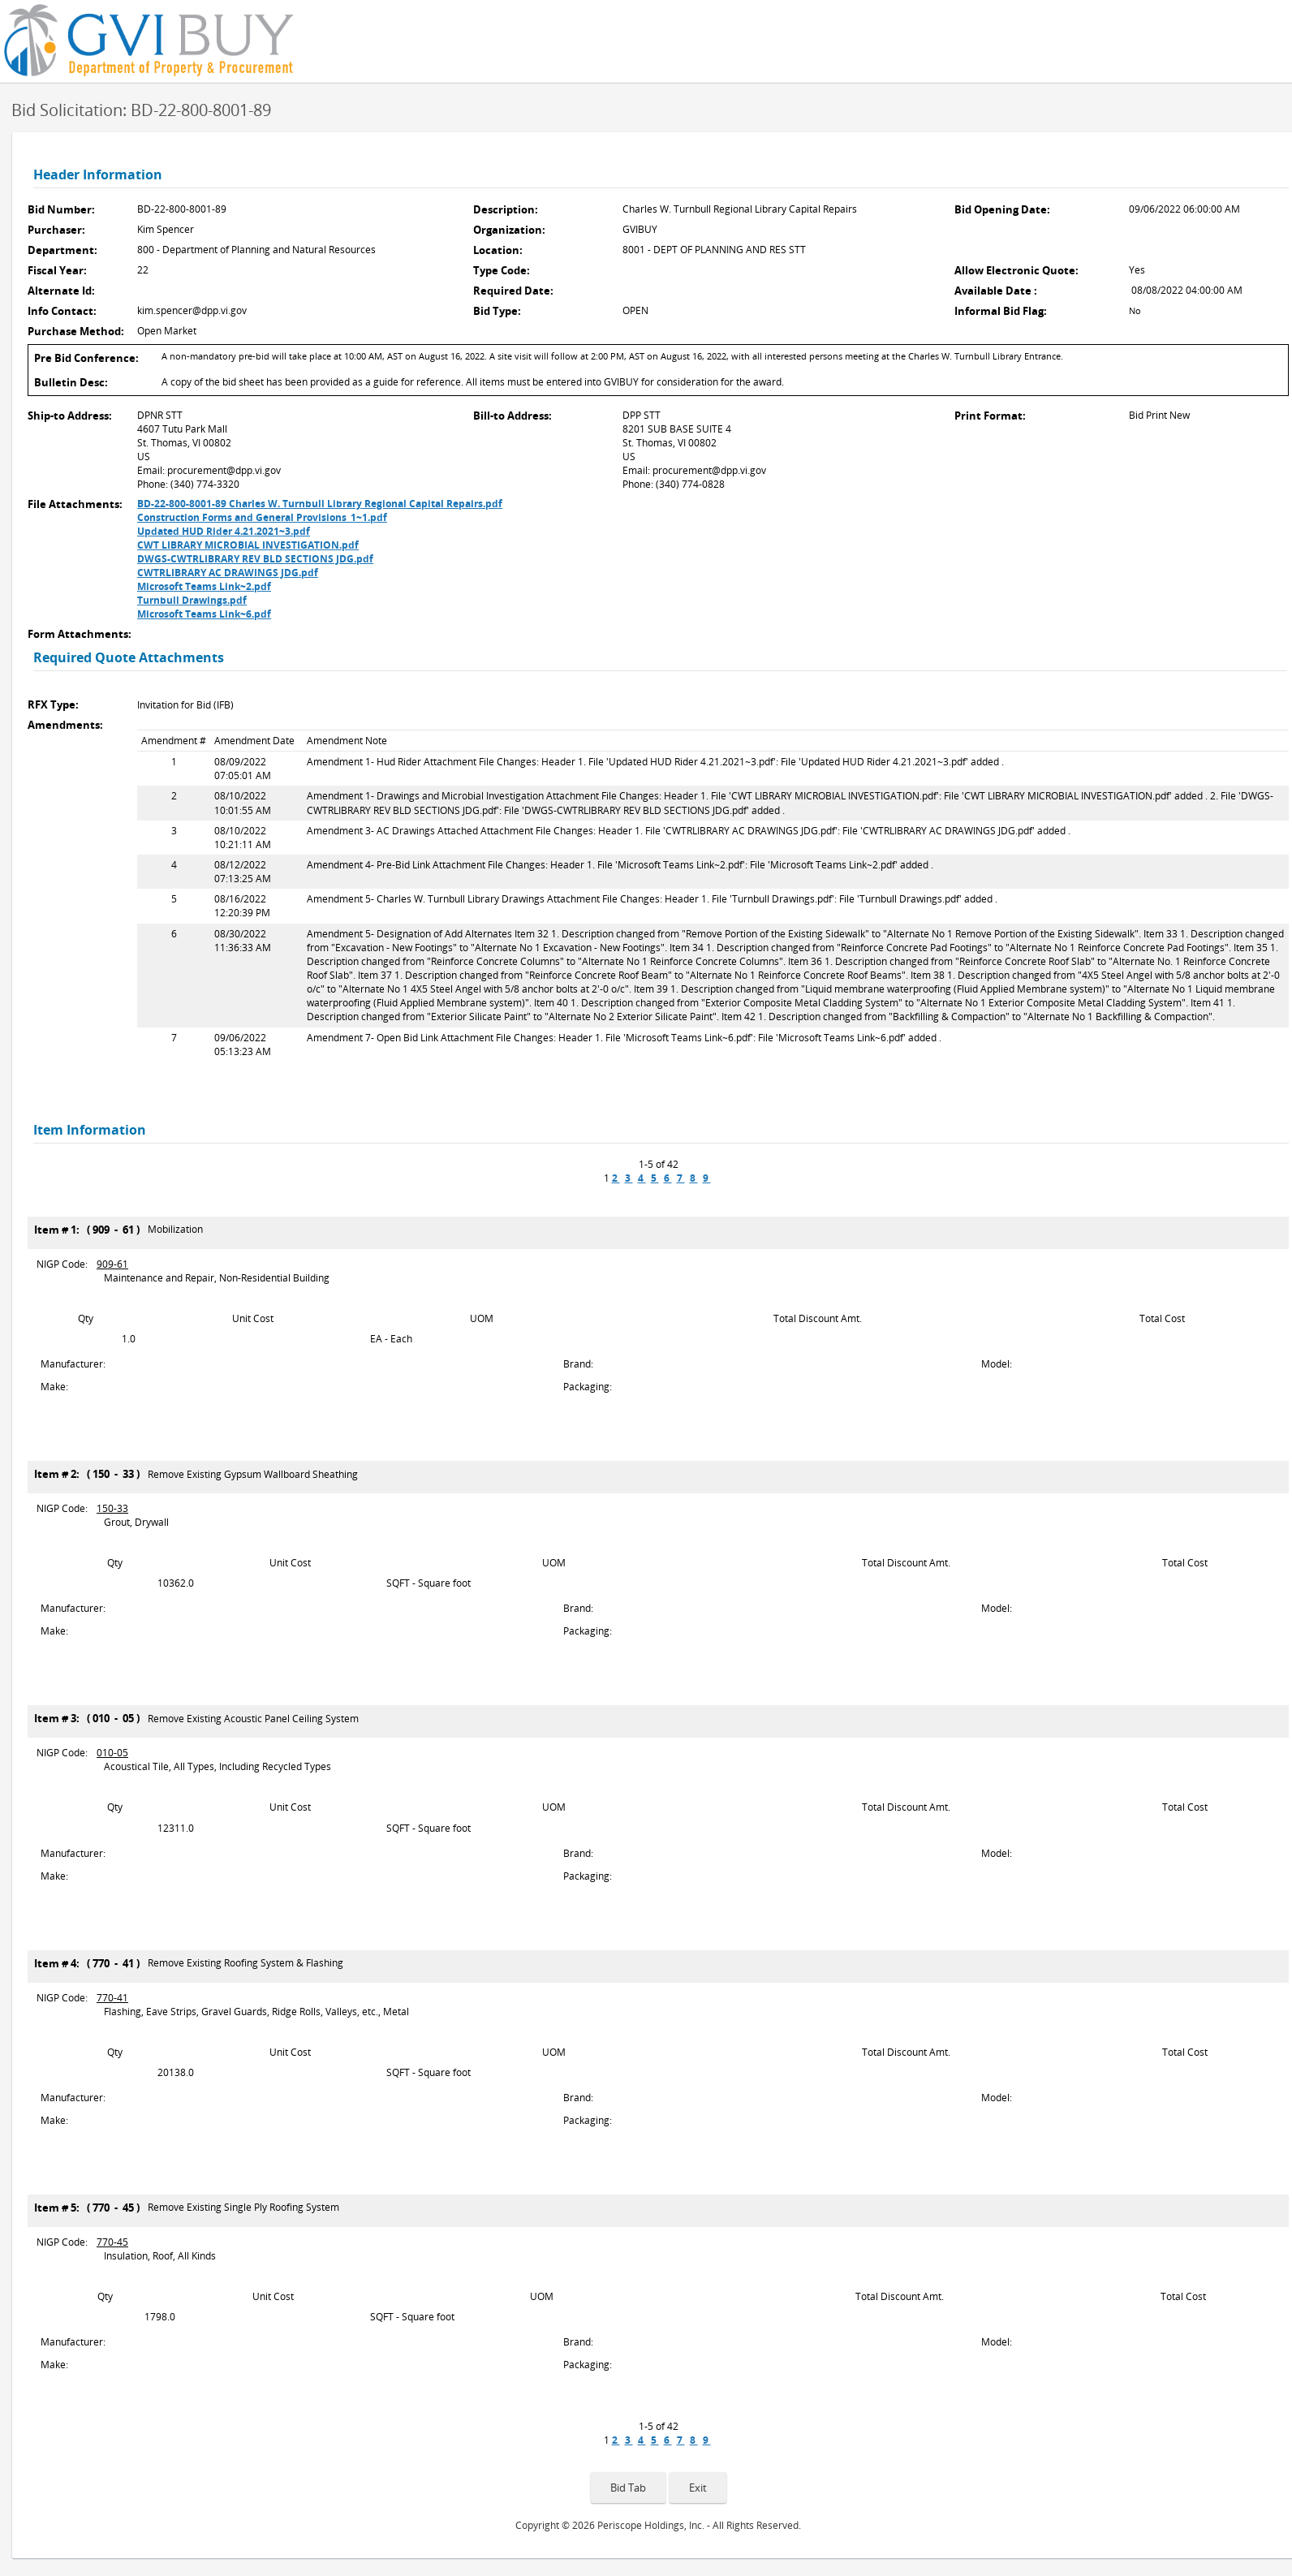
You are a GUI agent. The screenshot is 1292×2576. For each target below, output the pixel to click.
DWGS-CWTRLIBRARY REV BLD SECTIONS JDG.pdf (255, 559)
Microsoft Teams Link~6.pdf (204, 614)
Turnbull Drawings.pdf (192, 600)
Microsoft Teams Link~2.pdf (204, 586)
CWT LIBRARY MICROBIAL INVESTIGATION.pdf (248, 545)
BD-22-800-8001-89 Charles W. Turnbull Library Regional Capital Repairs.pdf (319, 503)
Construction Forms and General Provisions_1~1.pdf (262, 517)
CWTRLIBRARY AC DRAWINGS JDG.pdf (227, 572)
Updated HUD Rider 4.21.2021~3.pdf (223, 531)
